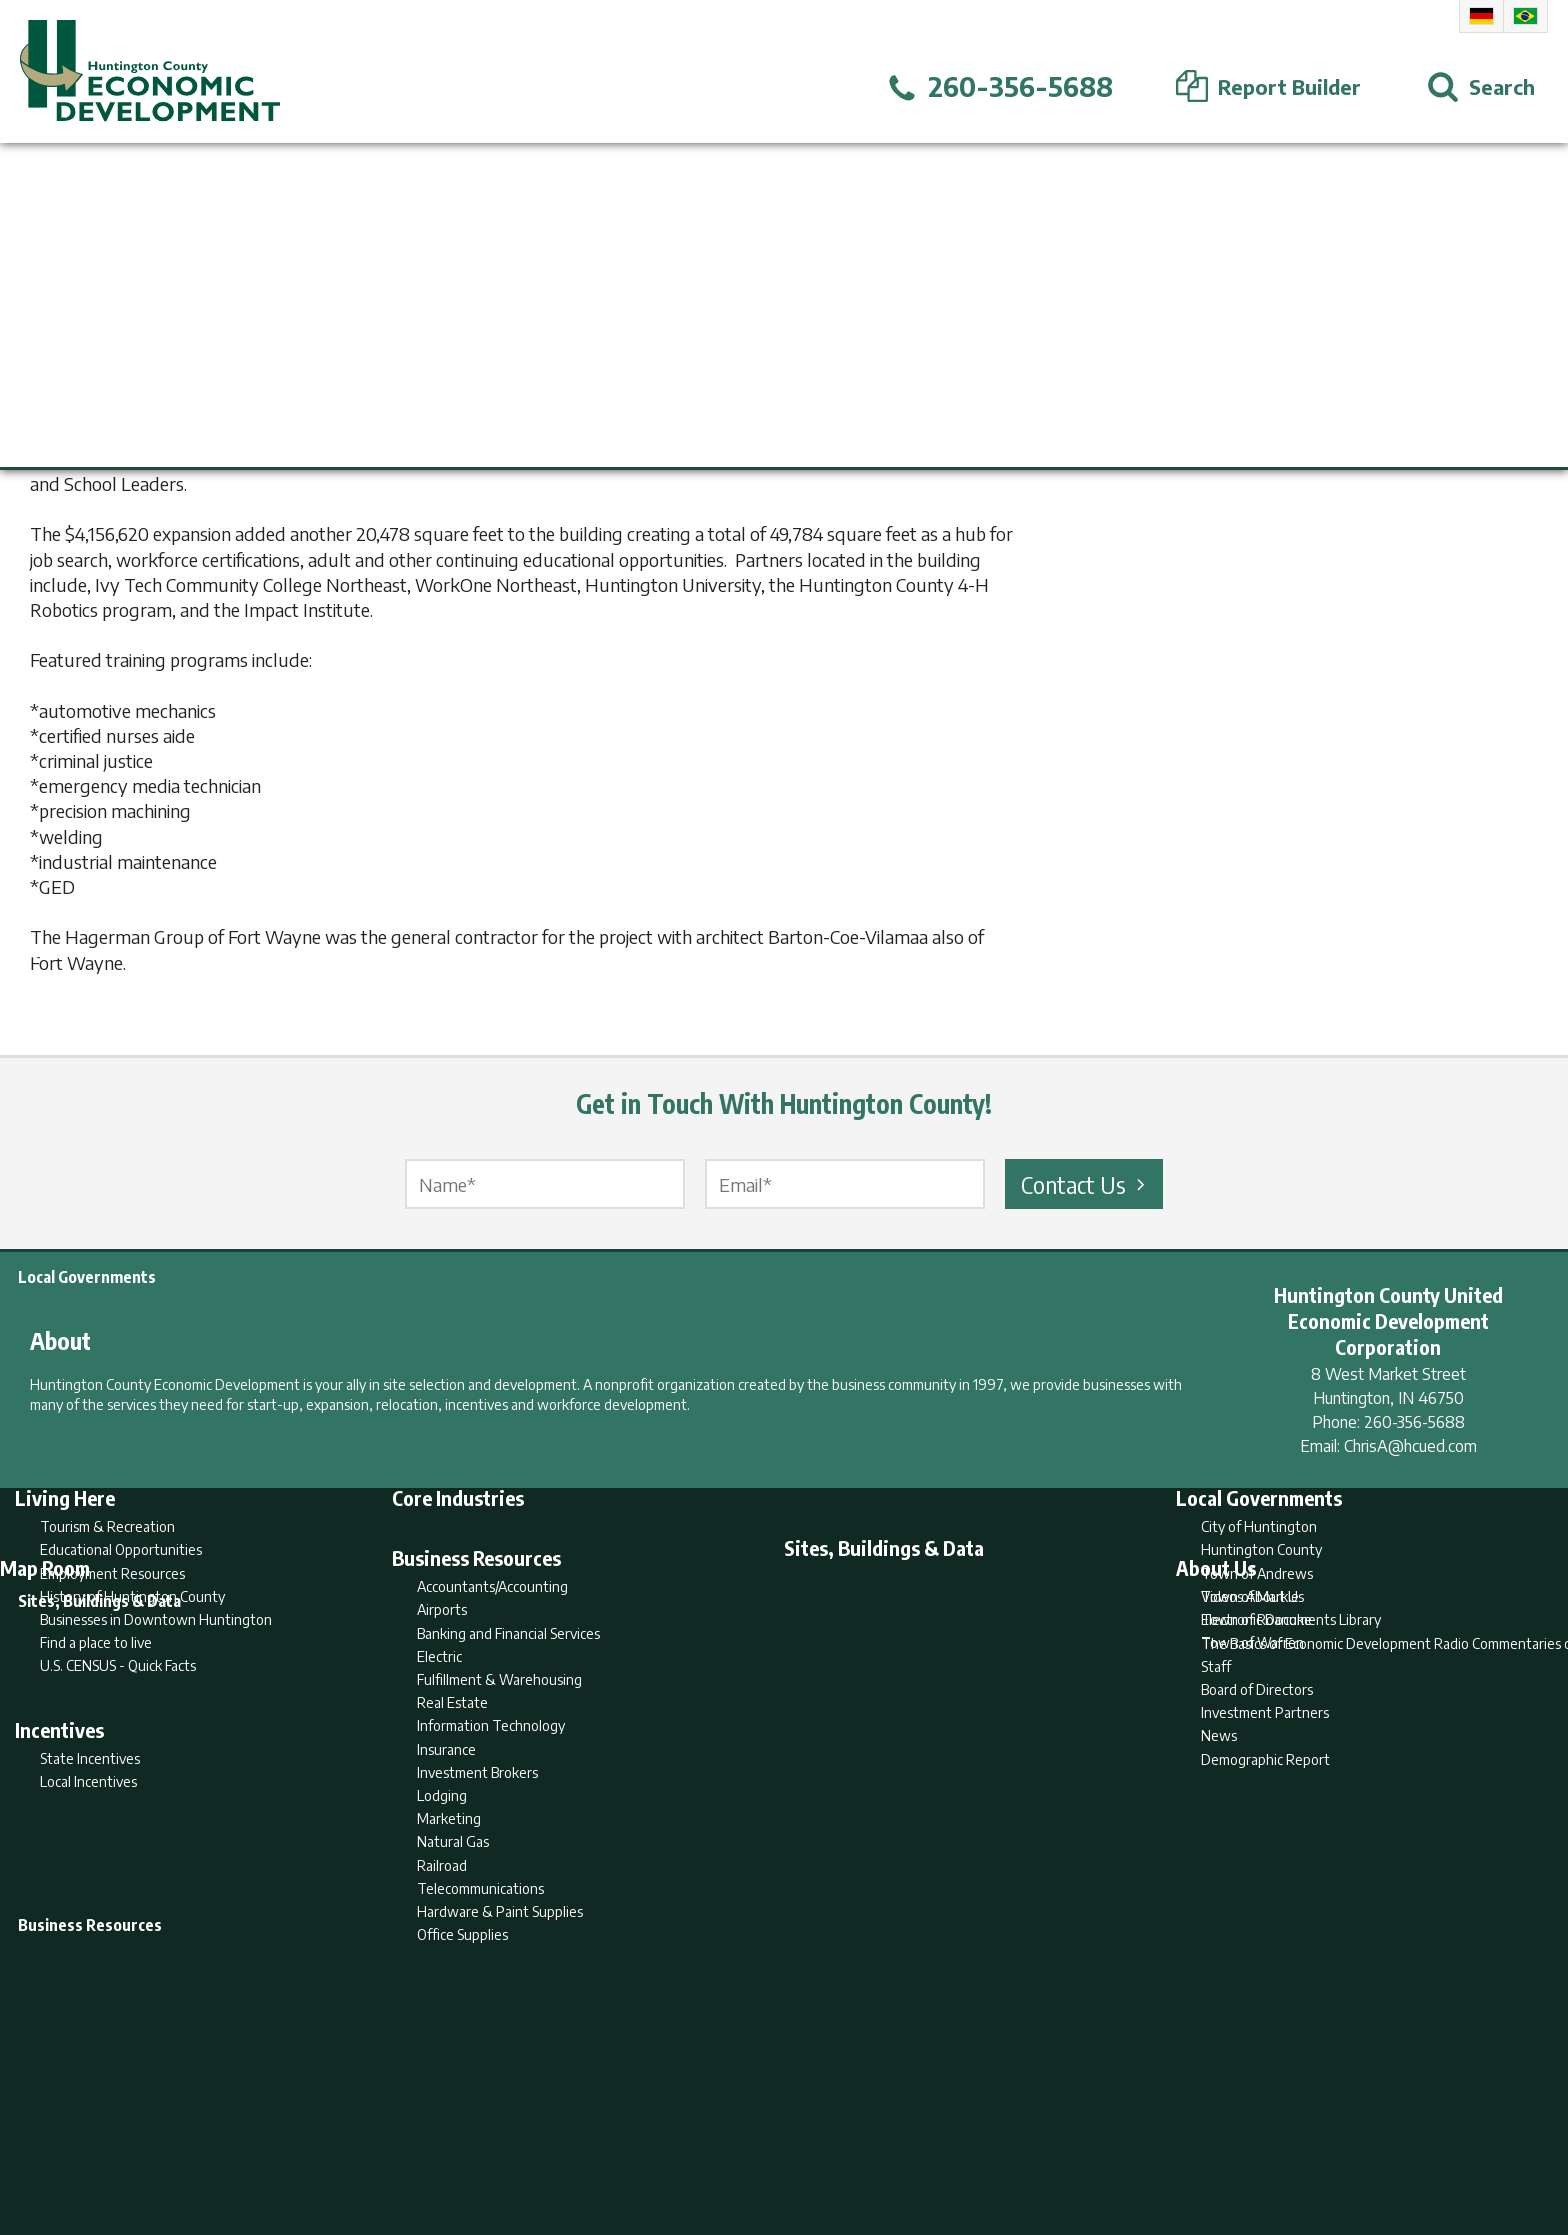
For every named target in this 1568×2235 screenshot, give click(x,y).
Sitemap (944, 2142)
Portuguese (1525, 16)
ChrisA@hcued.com (1410, 1446)
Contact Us (1086, 1184)
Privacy (871, 2142)
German (1481, 16)
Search (682, 2142)
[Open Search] (1481, 87)
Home (617, 2142)
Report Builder (775, 2142)
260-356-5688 (1414, 1422)
